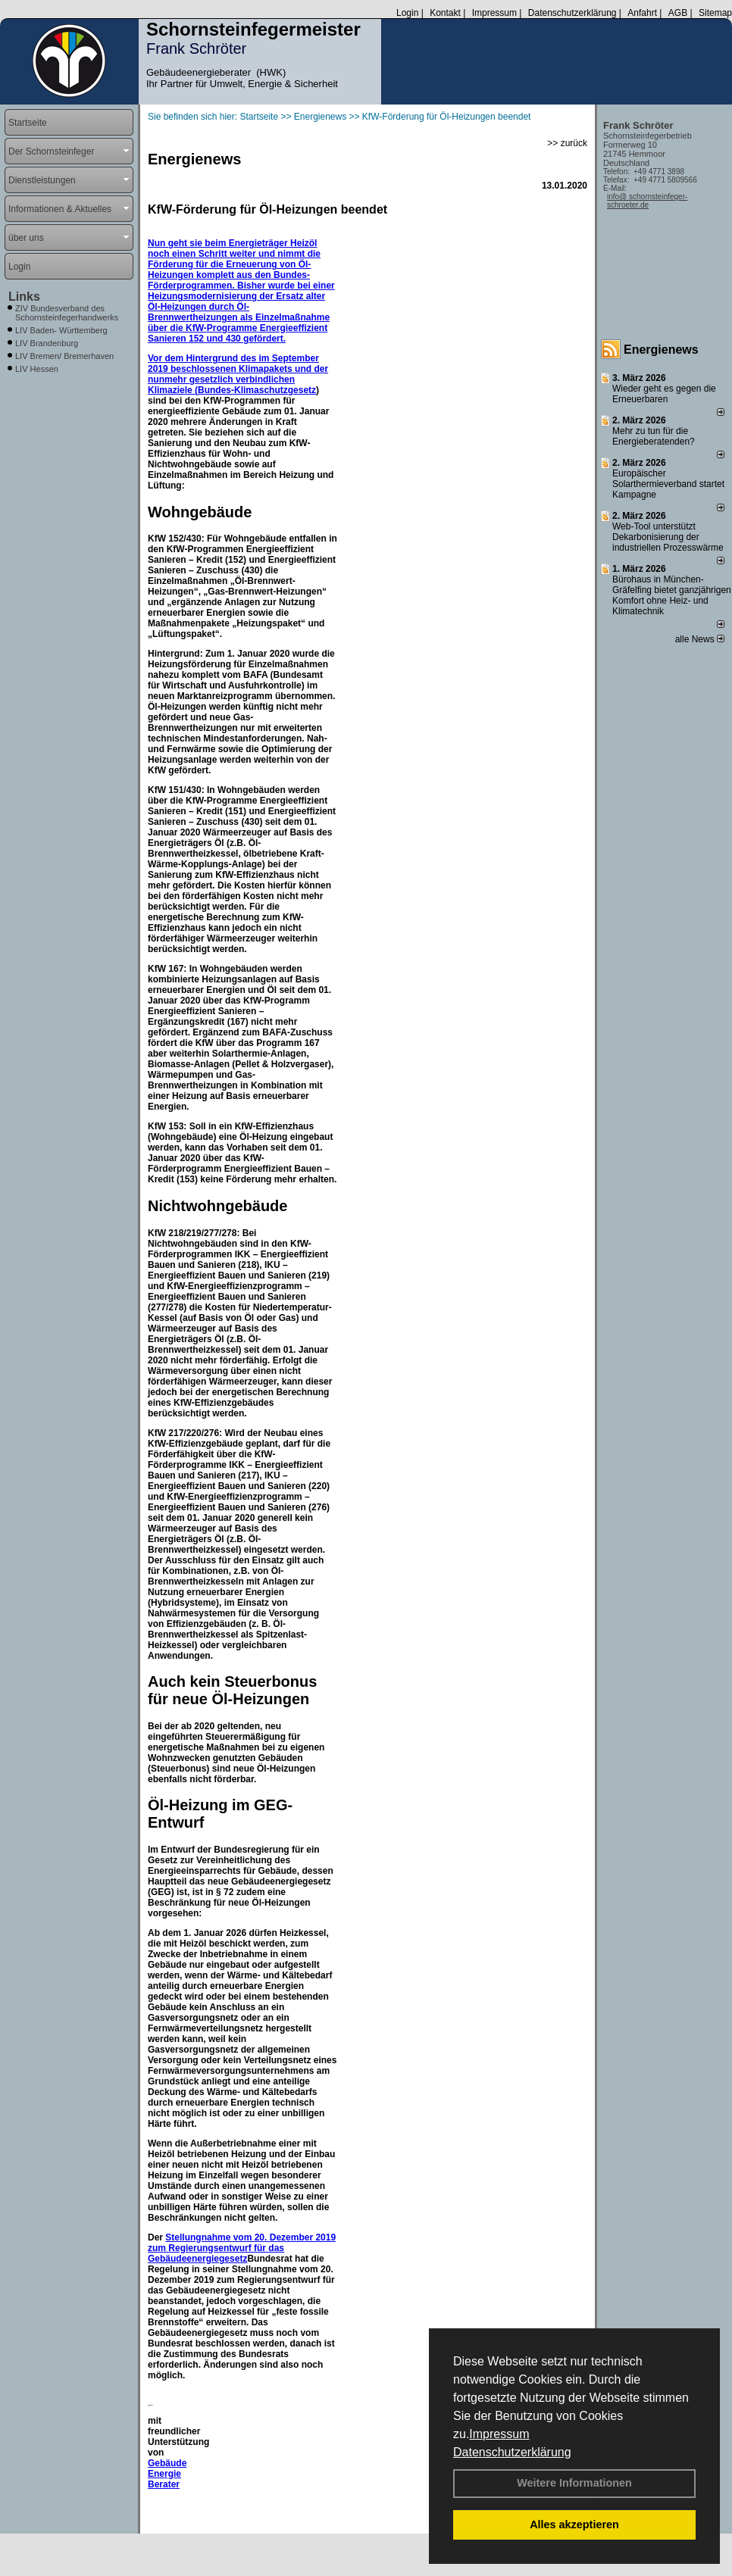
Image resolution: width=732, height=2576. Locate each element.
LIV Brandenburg (46, 343)
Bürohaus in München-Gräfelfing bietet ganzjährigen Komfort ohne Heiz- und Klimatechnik (671, 595)
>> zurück (567, 143)
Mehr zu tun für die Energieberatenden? (653, 436)
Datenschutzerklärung (512, 2452)
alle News (699, 639)
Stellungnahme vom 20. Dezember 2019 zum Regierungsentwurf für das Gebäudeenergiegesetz (242, 2248)
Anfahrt (642, 13)
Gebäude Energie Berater (167, 2474)
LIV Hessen (36, 368)
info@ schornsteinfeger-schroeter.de (647, 200)
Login (407, 13)
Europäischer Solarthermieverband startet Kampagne (668, 484)
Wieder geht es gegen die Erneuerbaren (664, 393)
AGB (677, 13)
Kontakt (445, 13)
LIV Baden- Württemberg (61, 330)
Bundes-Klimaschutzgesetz (257, 390)
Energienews (661, 349)
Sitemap (715, 13)
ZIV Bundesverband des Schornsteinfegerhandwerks (66, 313)
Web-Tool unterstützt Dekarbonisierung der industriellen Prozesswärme (668, 537)
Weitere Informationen (574, 2483)
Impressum (499, 2434)
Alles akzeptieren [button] (574, 2524)
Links (24, 296)
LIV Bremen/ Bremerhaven (64, 356)
